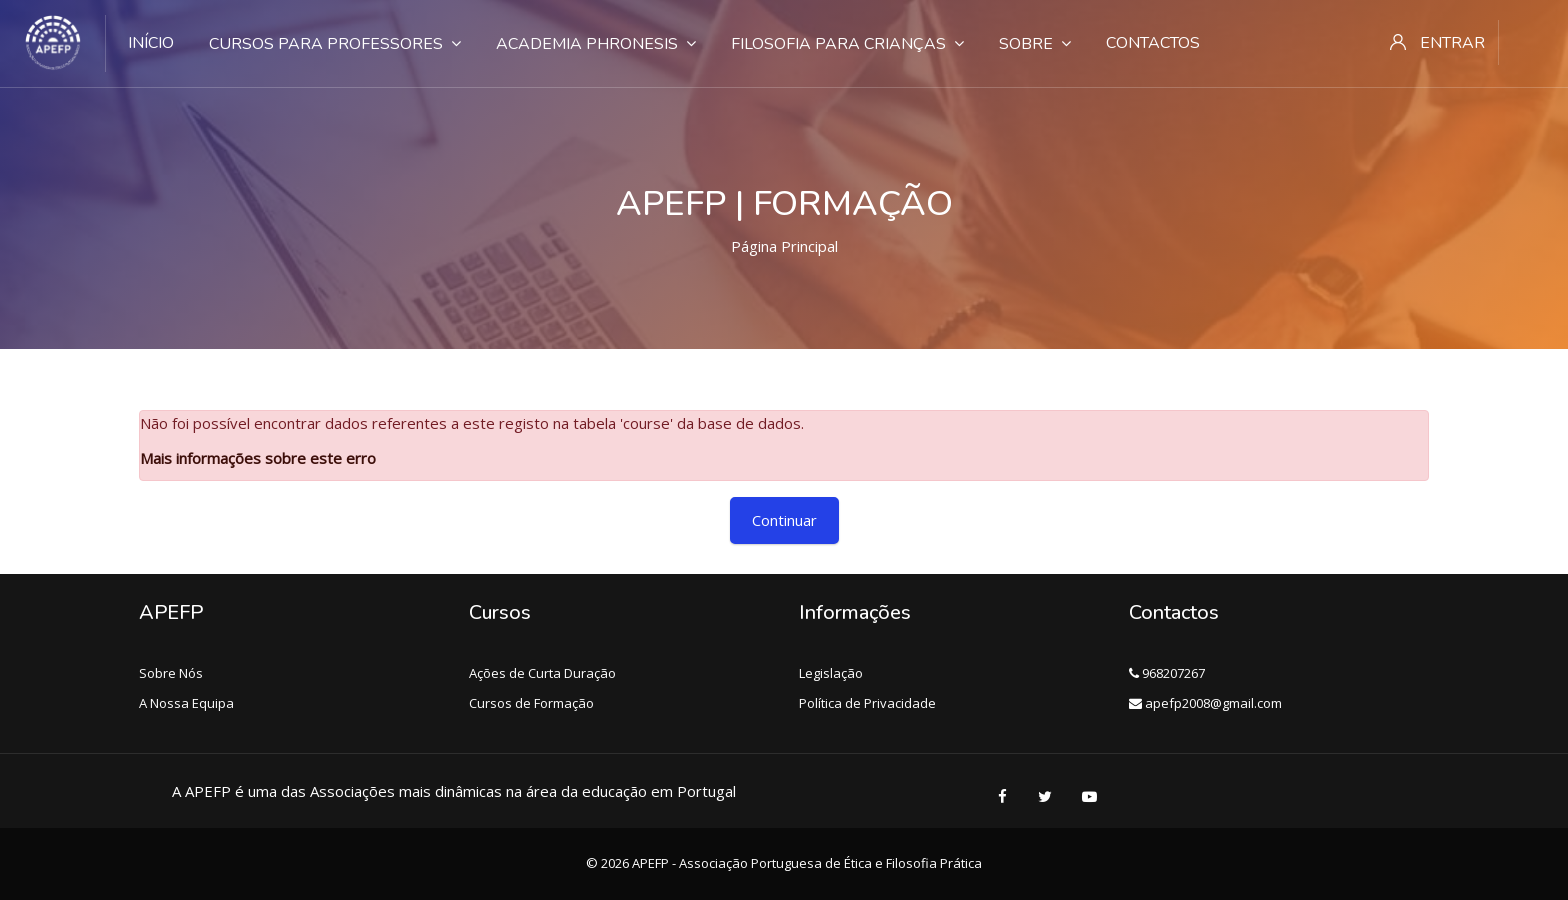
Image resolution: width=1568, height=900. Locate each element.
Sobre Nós (171, 673)
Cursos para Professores (335, 44)
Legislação (831, 673)
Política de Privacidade (867, 703)
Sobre (1035, 44)
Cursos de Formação (531, 703)
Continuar (784, 520)
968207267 (1167, 673)
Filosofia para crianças (847, 44)
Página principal (784, 246)
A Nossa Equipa (186, 703)
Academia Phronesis (596, 44)
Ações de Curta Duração (542, 673)
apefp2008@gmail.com (1205, 703)
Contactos (1153, 43)
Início (151, 43)
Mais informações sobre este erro (258, 458)
